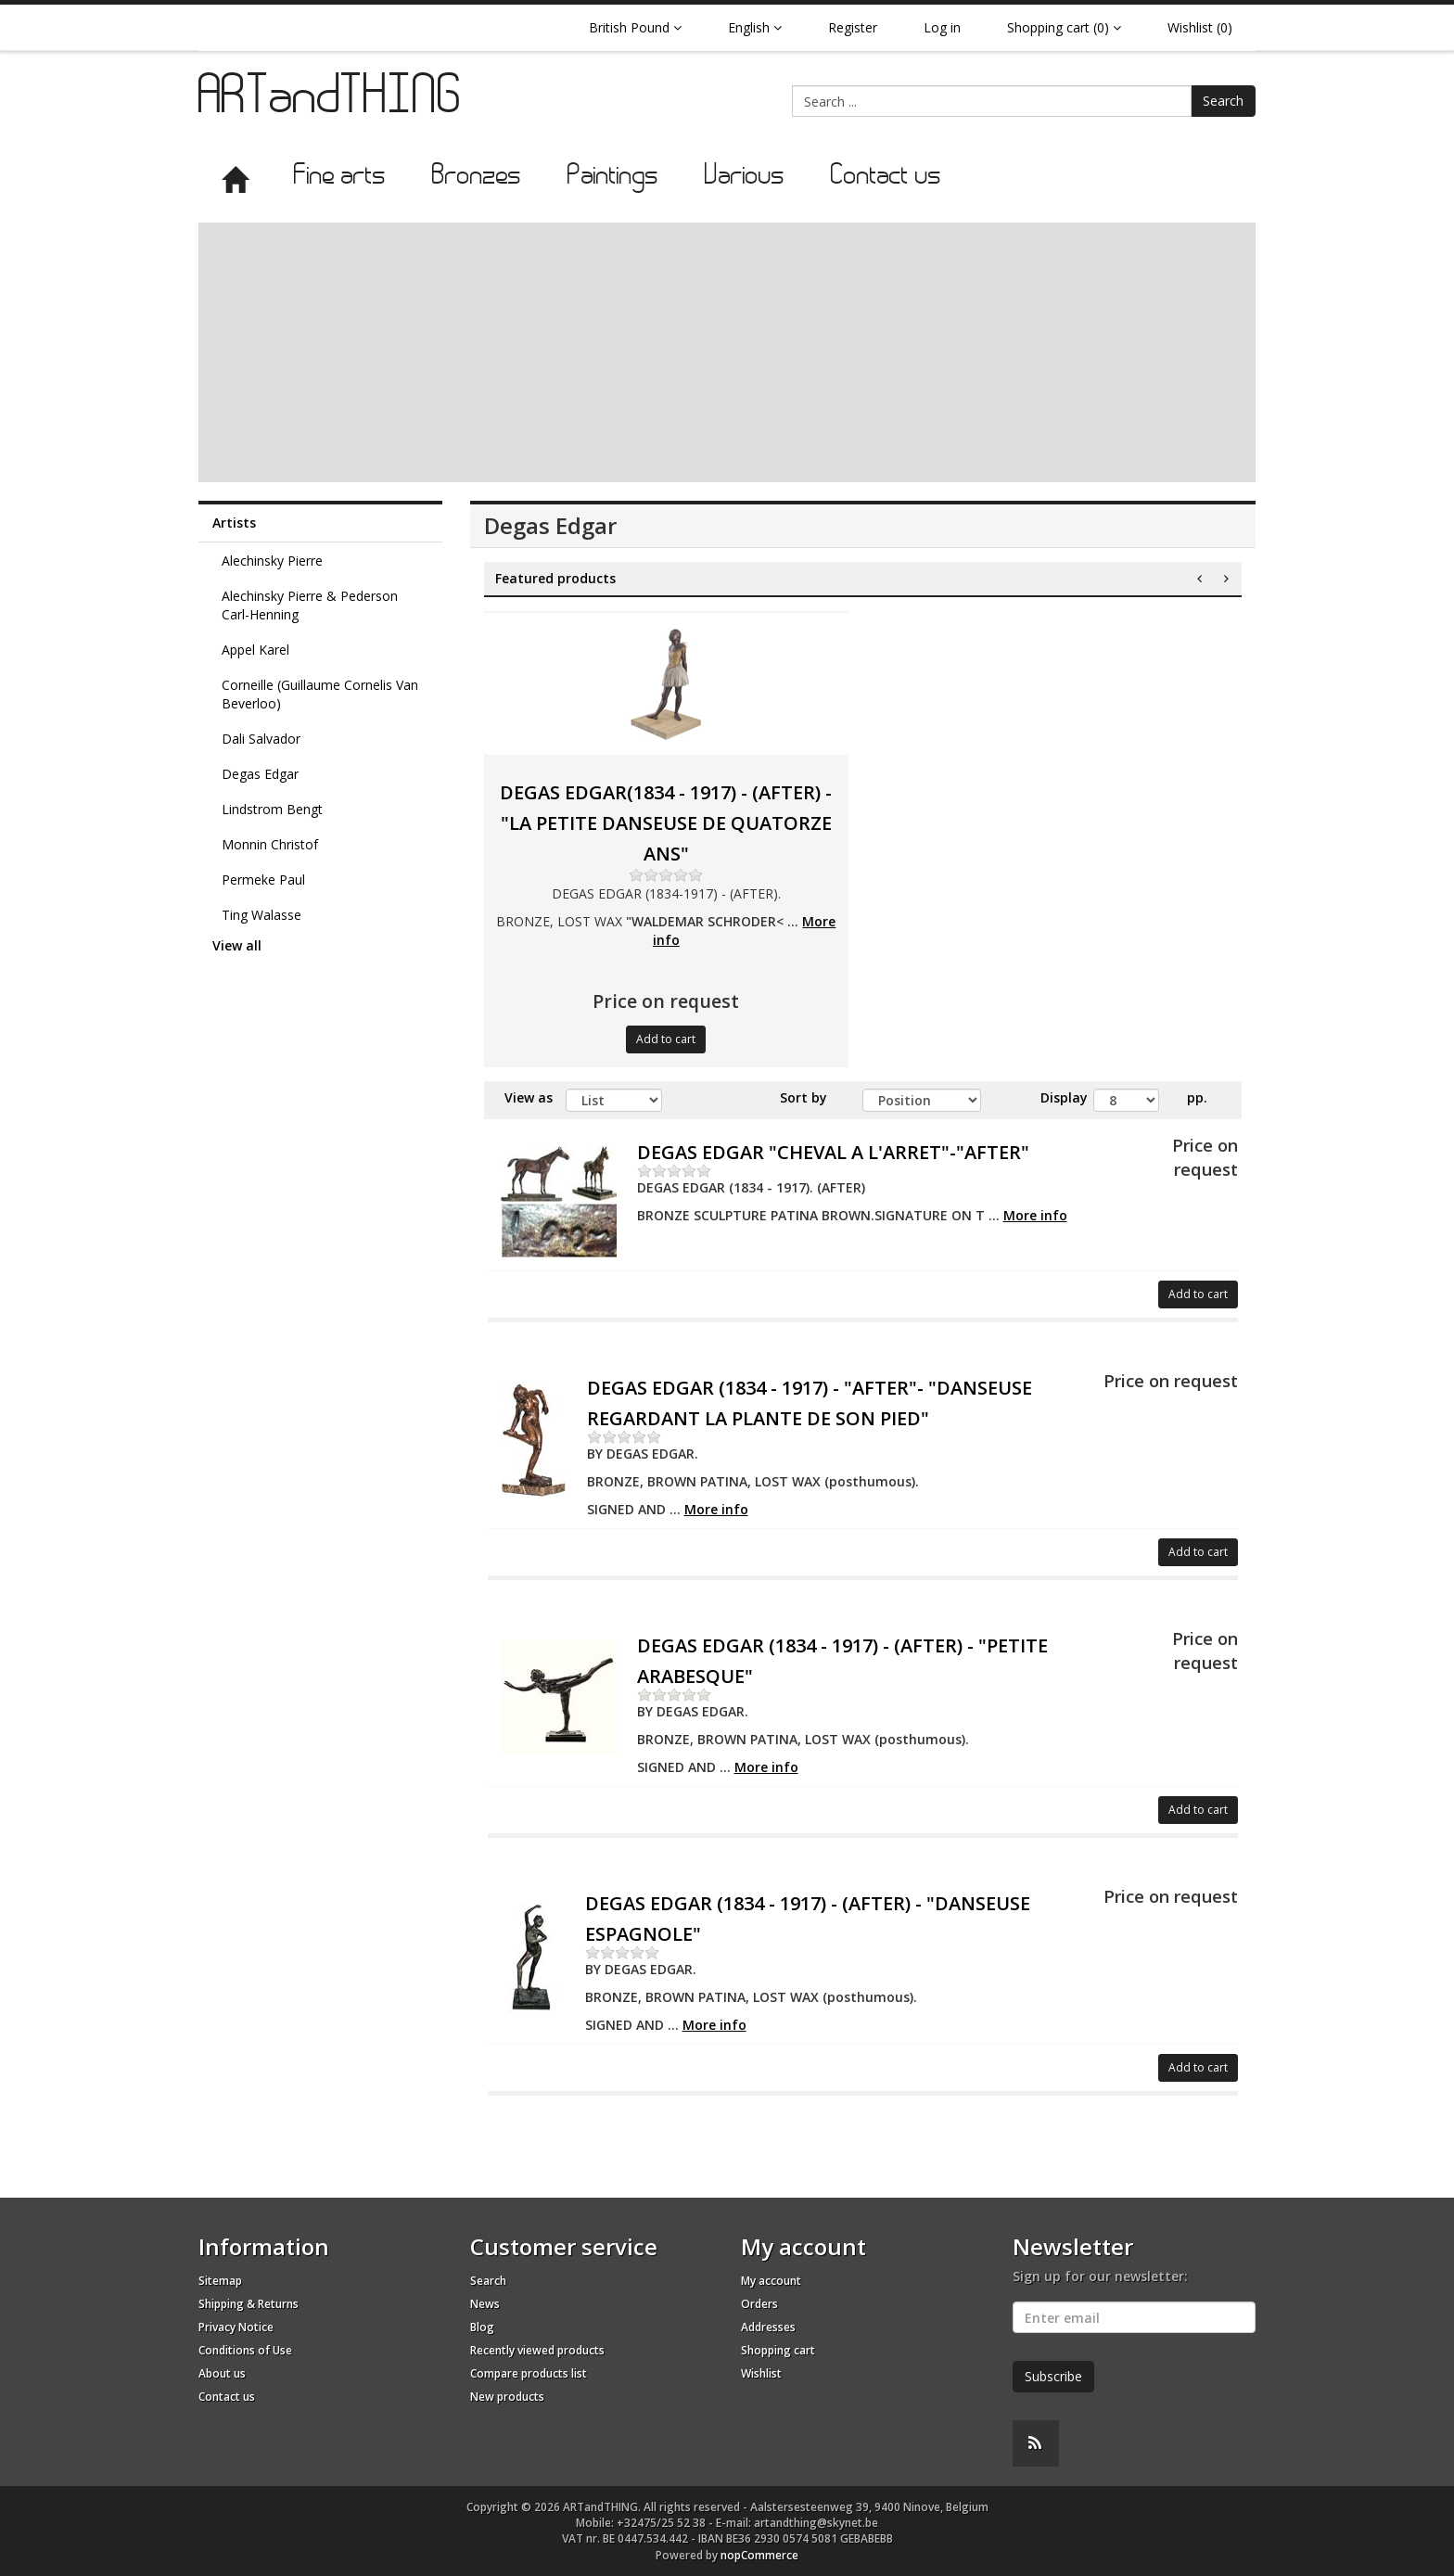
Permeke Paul (263, 879)
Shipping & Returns (248, 2304)
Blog (482, 2327)
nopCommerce (759, 2555)
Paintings (613, 176)
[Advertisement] (727, 352)
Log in (942, 27)
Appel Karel (255, 649)
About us (222, 2373)
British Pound (635, 27)
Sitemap (220, 2281)
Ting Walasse (261, 915)
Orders (759, 2304)
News (485, 2304)
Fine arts (340, 176)
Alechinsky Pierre (272, 560)
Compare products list (528, 2373)
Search (1223, 100)
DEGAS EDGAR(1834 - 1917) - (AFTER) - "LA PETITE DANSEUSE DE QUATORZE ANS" (666, 823)
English (755, 27)
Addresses (768, 2327)
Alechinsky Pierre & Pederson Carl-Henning (310, 605)
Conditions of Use (245, 2350)
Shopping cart (778, 2350)
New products (507, 2396)
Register (852, 27)
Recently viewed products (537, 2350)
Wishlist (761, 2373)
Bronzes (476, 176)
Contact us (886, 176)
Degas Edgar (260, 774)
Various (744, 176)
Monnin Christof (270, 844)
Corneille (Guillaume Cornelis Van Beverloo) (320, 694)
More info (1035, 1215)
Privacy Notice (236, 2327)
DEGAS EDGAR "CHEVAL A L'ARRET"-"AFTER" (833, 1152)
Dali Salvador (261, 738)
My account (771, 2281)
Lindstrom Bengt (272, 809)
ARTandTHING (331, 99)
